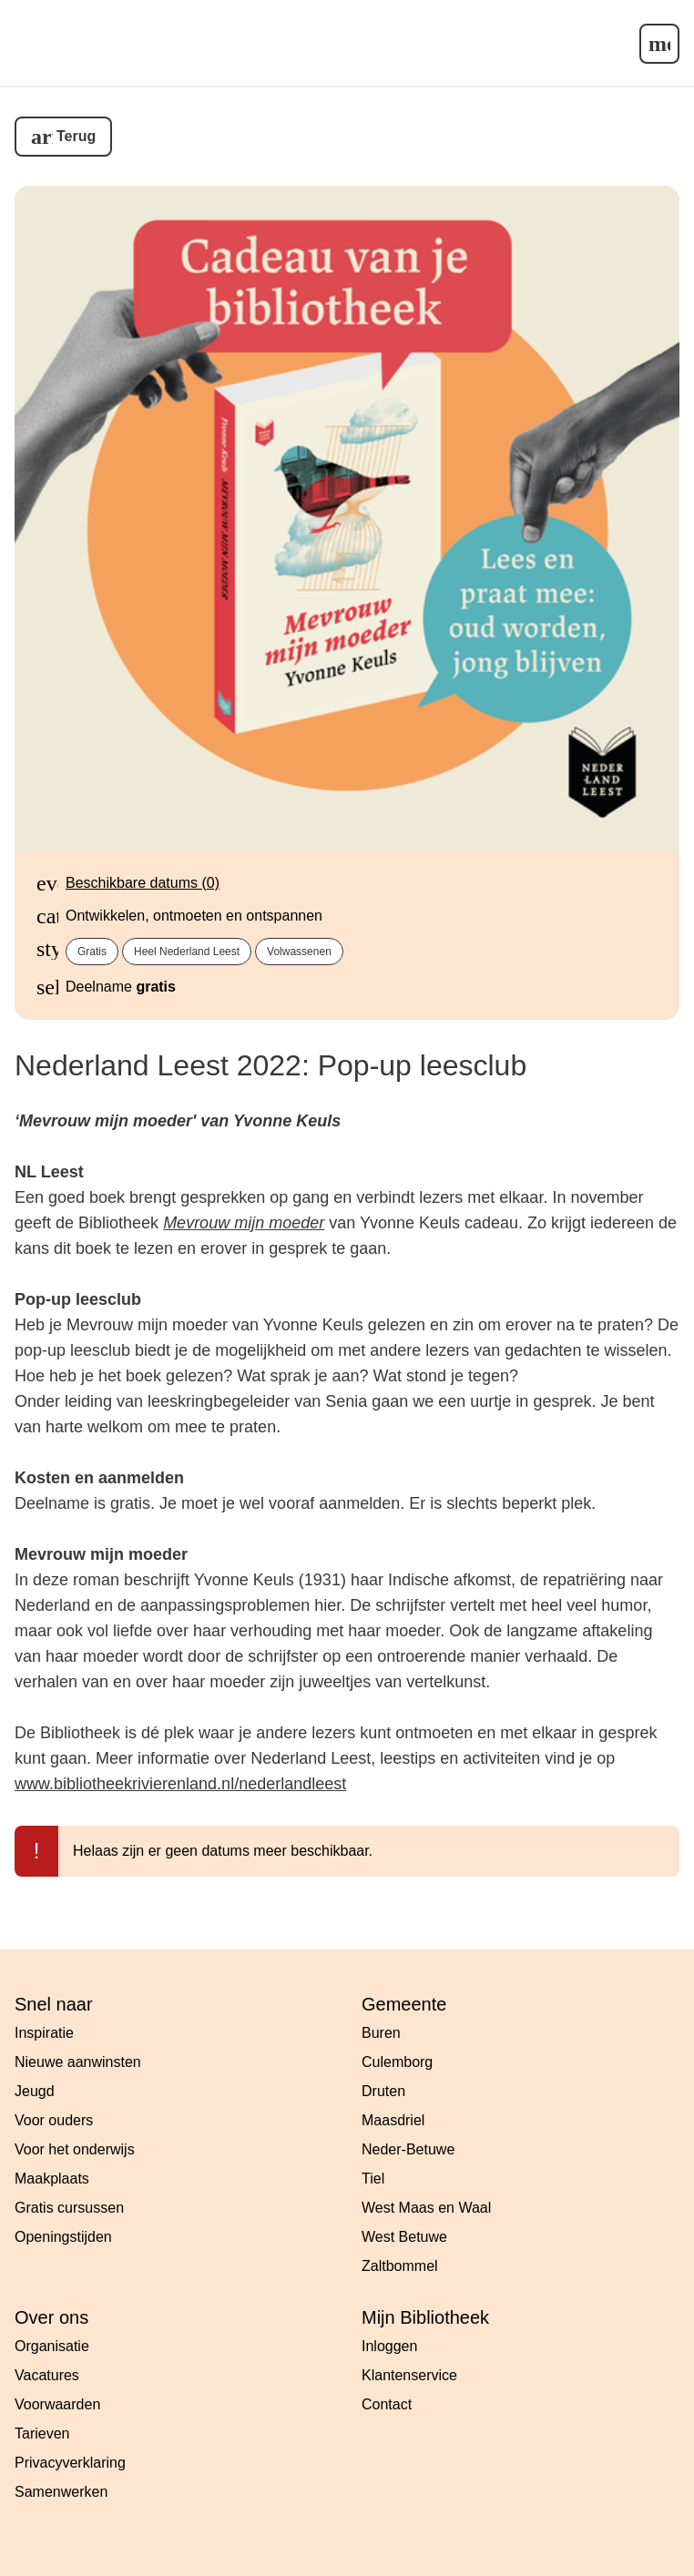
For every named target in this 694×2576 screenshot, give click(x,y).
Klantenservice (409, 2375)
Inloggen (389, 2346)
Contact (387, 2404)
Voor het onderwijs (75, 2149)
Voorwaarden (57, 2404)
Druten (383, 2091)
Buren (381, 2033)
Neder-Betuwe (408, 2149)
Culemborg (397, 2062)
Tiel (373, 2178)
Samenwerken (61, 2492)
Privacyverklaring (70, 2462)
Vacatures (47, 2375)
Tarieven (42, 2433)
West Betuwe (404, 2237)
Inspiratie (44, 2033)
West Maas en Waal (426, 2207)
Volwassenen (299, 951)
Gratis (92, 951)
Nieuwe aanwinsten (78, 2062)
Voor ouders (54, 2120)
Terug (76, 136)
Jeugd (35, 2091)
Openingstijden (63, 2237)
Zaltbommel (400, 2266)
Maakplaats (52, 2178)
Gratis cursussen (69, 2207)
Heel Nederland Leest (187, 951)
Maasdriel (393, 2120)
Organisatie (52, 2346)
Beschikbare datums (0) (142, 883)
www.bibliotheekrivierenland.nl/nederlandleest (180, 1784)
